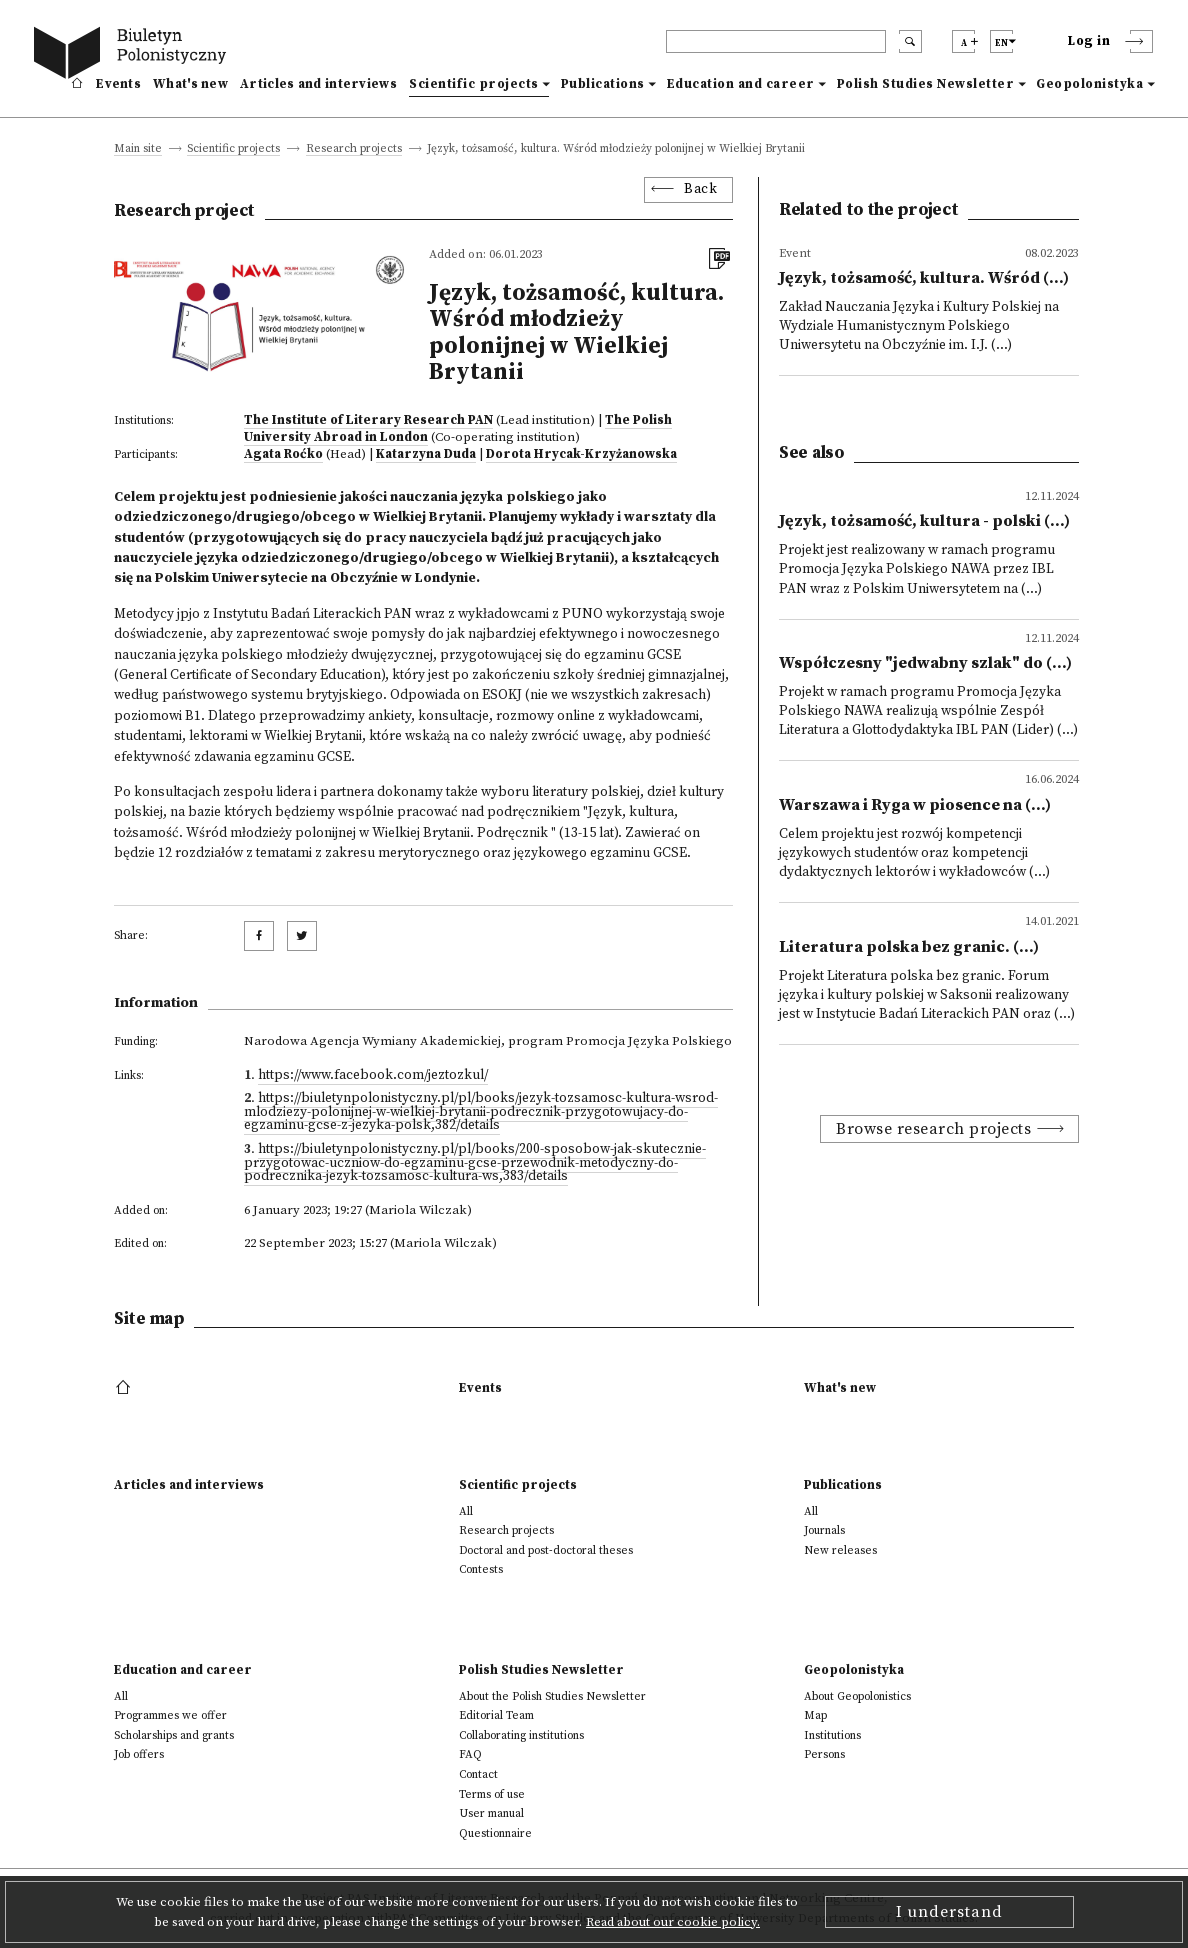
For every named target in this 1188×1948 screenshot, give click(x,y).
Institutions (832, 1735)
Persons (824, 1754)
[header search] (776, 41)
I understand (949, 1912)
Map (815, 1715)
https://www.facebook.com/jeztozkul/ (373, 1075)
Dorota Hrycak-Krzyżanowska (581, 454)
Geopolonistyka (1089, 84)
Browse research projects (933, 1129)
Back (700, 189)
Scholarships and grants (174, 1735)
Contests (481, 1569)
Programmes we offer (170, 1715)
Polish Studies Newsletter (926, 84)
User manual (491, 1813)
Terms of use (492, 1794)
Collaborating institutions (521, 1735)
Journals (824, 1530)
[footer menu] (125, 1388)
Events (118, 84)
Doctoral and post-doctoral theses (546, 1550)
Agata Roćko (283, 454)
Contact (478, 1774)
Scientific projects (474, 84)
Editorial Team (496, 1715)
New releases (840, 1550)
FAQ (470, 1754)
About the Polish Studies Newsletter (552, 1696)
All (466, 1511)
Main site (138, 149)
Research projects (354, 149)
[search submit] (910, 41)
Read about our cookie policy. (673, 1922)
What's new (190, 84)
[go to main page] (134, 55)
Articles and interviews (318, 84)
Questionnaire (495, 1833)
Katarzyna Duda (426, 454)
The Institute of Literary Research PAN (368, 420)
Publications (603, 84)
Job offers (139, 1754)
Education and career (741, 84)
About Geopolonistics (857, 1696)
